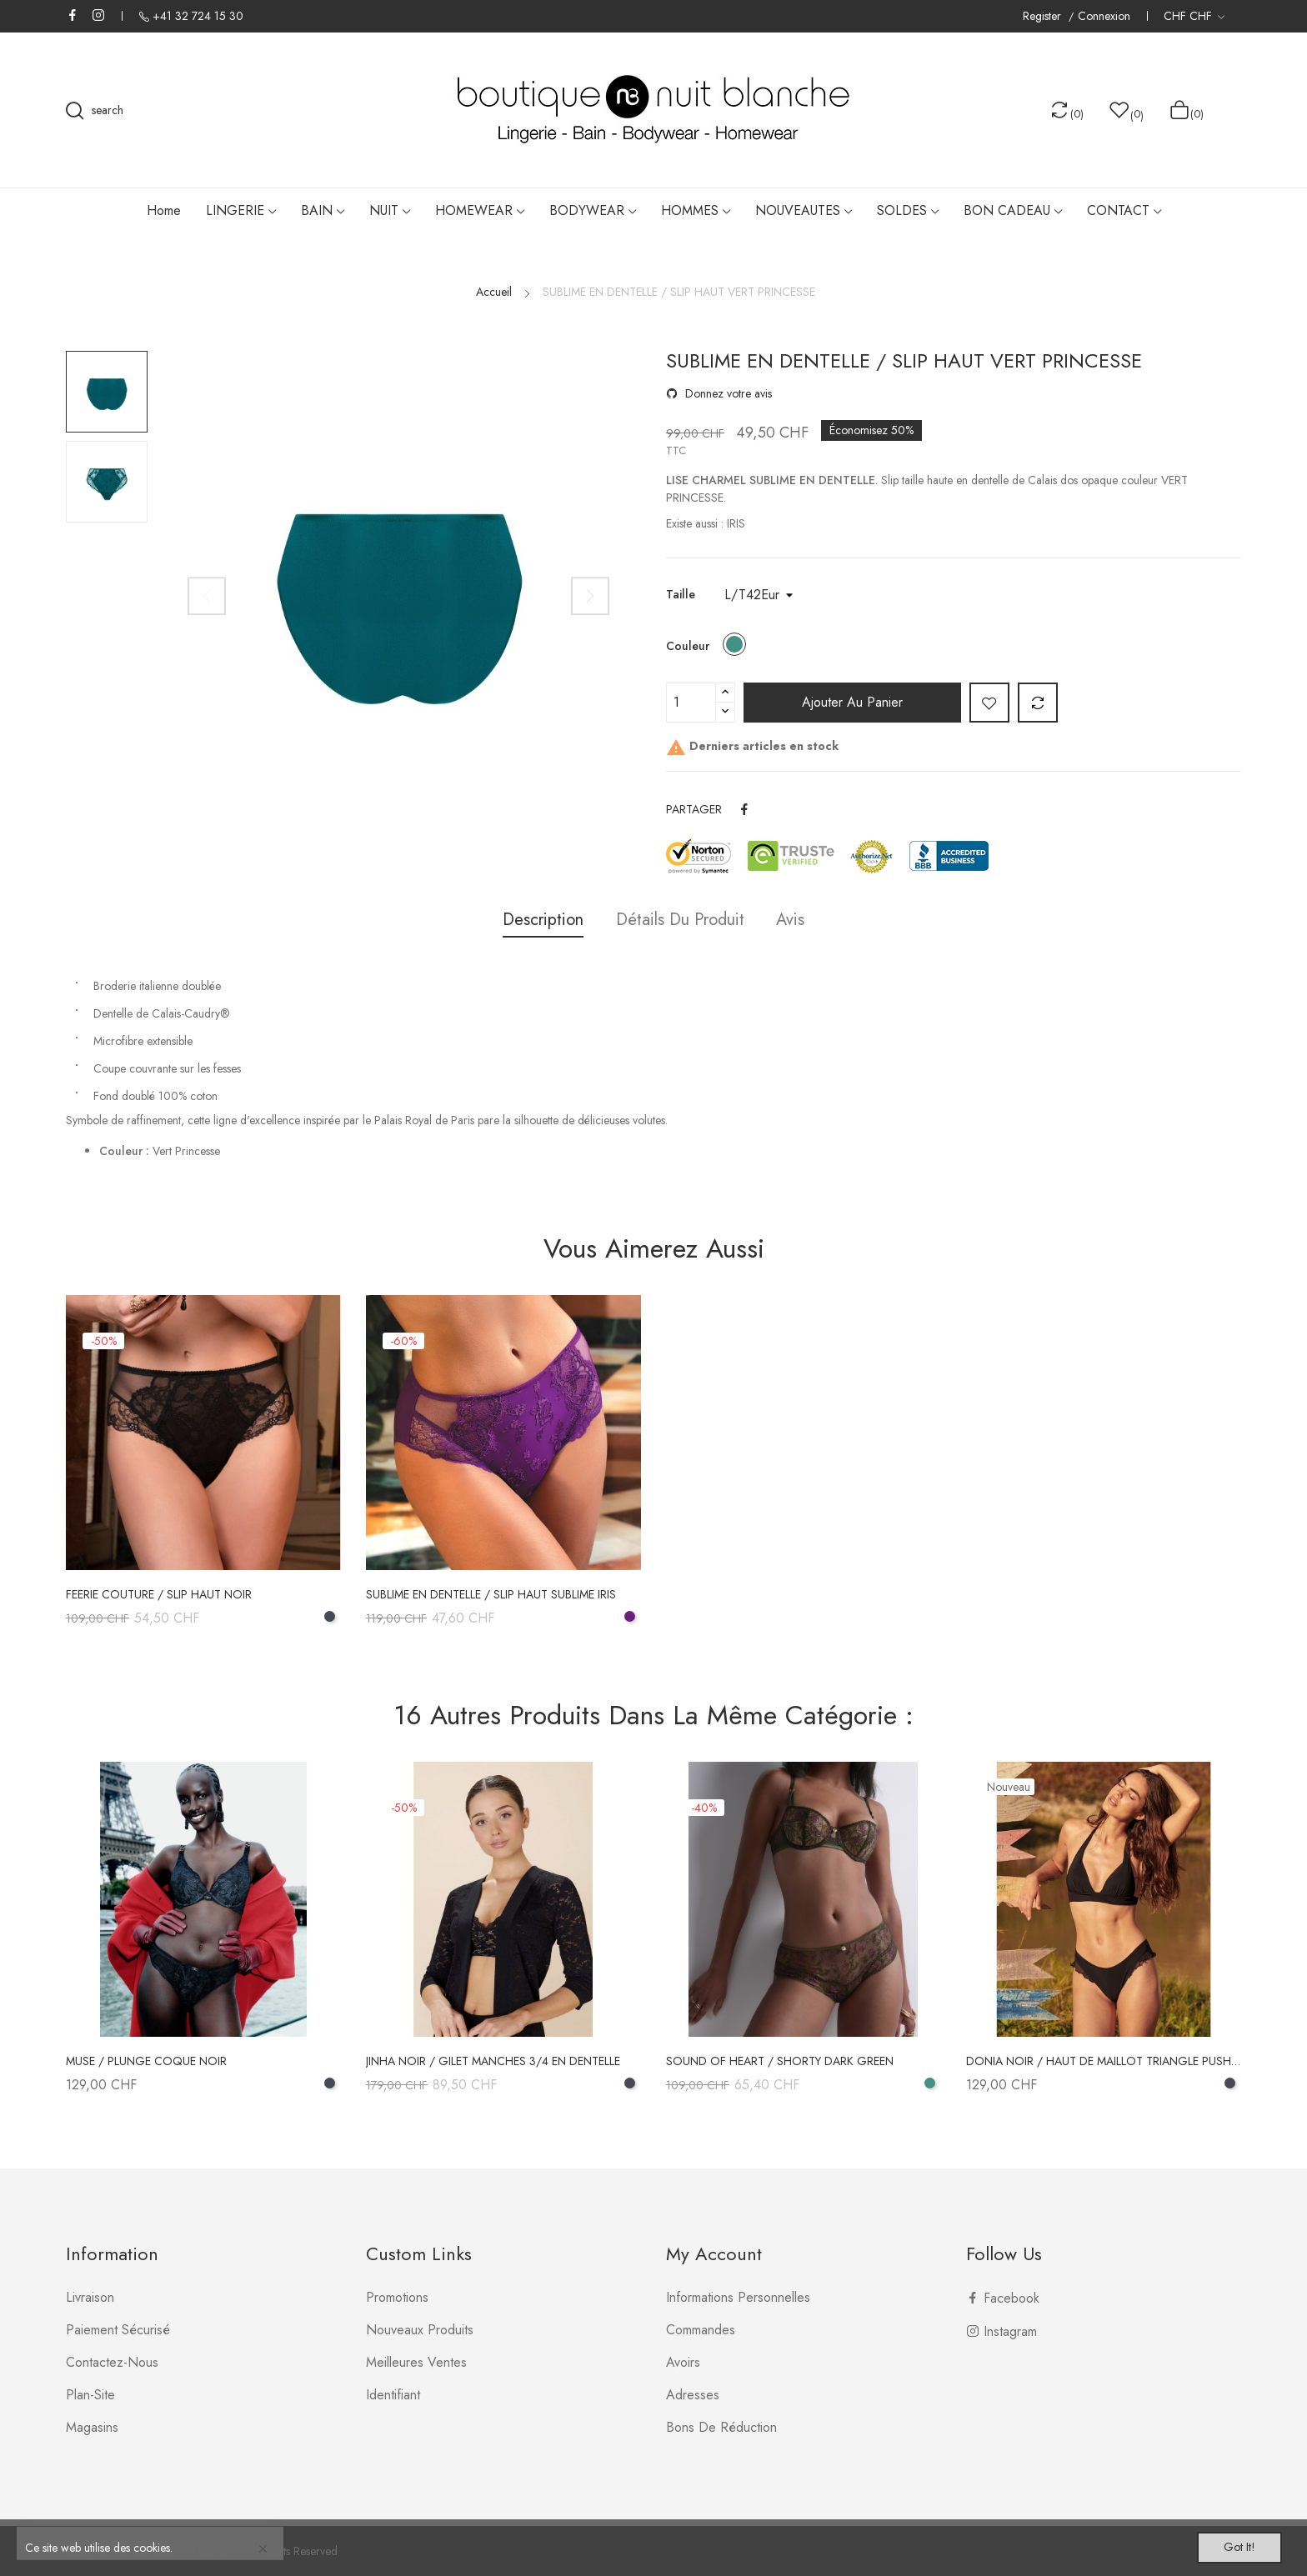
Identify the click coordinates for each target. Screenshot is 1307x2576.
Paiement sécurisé (118, 2329)
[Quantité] (691, 703)
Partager (745, 809)
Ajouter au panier (852, 702)
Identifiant (393, 2394)
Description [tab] (535, 920)
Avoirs (683, 2362)
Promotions (397, 2297)
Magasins (92, 2427)
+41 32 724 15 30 (198, 16)
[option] (107, 392)
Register (1043, 16)
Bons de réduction (721, 2427)
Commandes (700, 2329)
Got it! (1228, 2544)
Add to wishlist (989, 702)
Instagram (98, 15)
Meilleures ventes (416, 2362)
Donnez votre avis (727, 393)
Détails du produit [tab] (680, 920)
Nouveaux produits (419, 2329)
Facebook (72, 15)
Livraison (90, 2297)
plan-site (90, 2394)
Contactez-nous (112, 2362)
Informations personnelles (738, 2297)
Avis (798, 920)
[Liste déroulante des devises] (1194, 15)
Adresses (692, 2394)
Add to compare (1037, 702)
